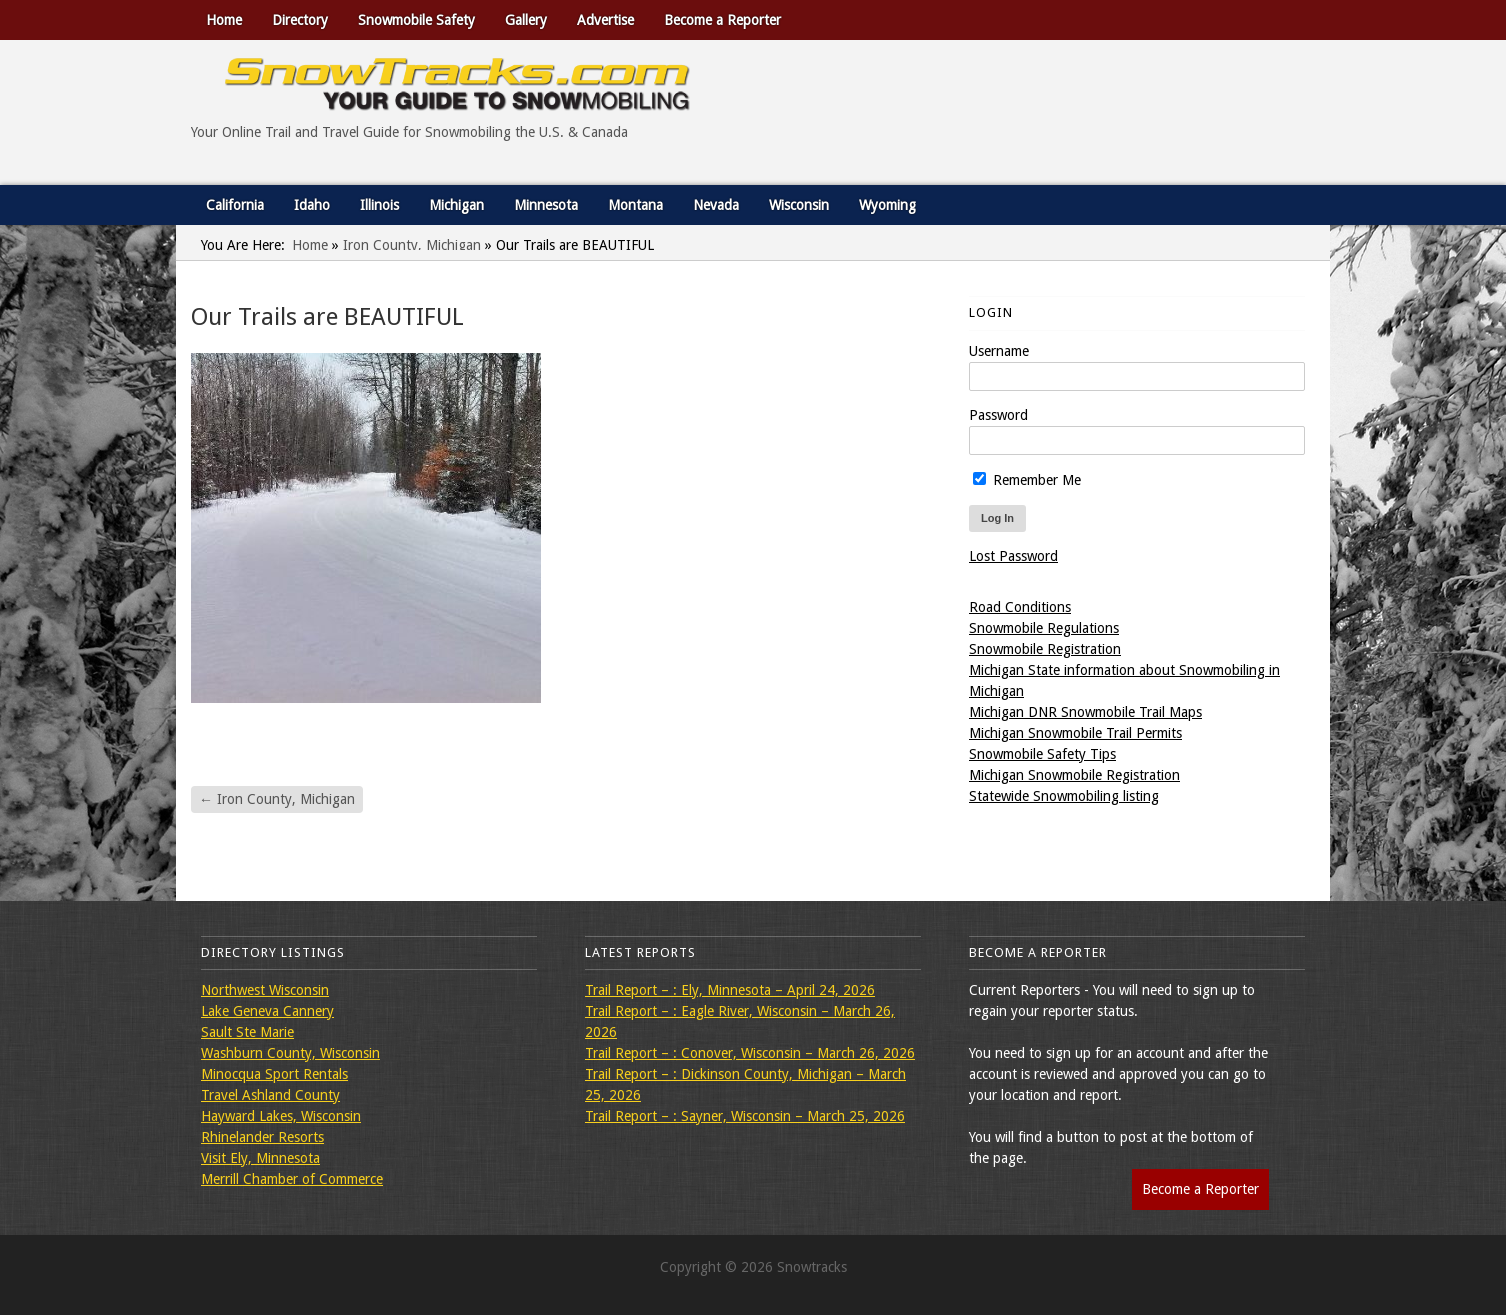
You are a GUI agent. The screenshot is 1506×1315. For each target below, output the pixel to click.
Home (224, 20)
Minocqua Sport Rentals (274, 1074)
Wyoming (887, 205)
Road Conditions (1020, 607)
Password (998, 415)
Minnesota (546, 205)
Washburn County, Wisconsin (290, 1053)
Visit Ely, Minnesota (260, 1158)
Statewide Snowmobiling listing (1064, 796)
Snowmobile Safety (416, 20)
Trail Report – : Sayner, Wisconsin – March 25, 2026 (745, 1116)
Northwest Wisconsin (265, 990)
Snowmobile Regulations (1044, 628)
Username (999, 351)
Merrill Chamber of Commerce (292, 1179)
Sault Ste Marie (247, 1032)
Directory (300, 20)
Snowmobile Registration (1045, 649)
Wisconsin (799, 205)
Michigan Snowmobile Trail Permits (1075, 733)
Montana (635, 205)
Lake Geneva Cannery (267, 1011)
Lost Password (1013, 556)
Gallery (526, 20)
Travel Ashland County (270, 1095)
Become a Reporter (722, 20)
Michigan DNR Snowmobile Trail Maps (1085, 712)
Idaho (312, 205)
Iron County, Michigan (412, 245)
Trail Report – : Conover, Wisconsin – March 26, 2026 (750, 1053)
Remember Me (1027, 480)
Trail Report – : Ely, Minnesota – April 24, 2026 (730, 990)
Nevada (716, 205)
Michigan (456, 205)
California (235, 205)
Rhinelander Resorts (262, 1137)
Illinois (379, 205)
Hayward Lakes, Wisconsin (281, 1116)
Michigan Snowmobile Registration (1074, 775)
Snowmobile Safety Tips (1042, 754)
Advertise (605, 20)
